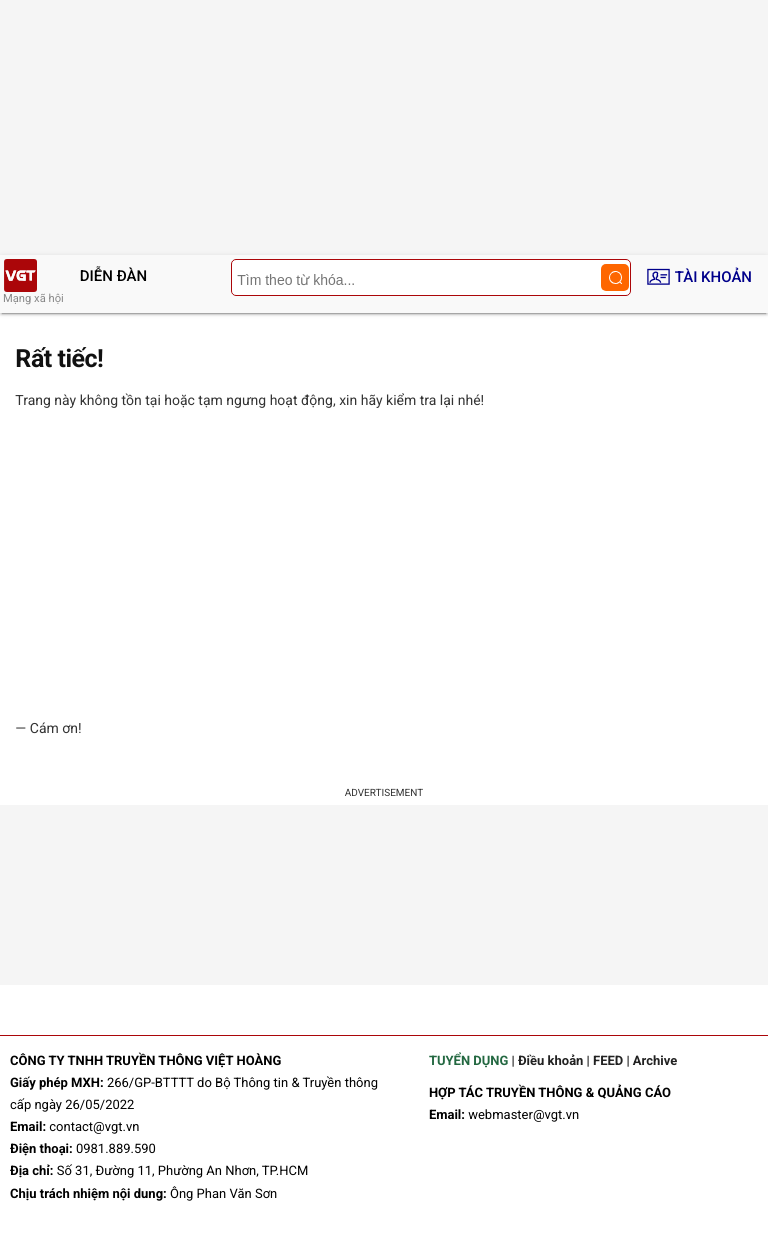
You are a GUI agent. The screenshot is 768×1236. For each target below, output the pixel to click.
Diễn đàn (113, 276)
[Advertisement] (383, 565)
